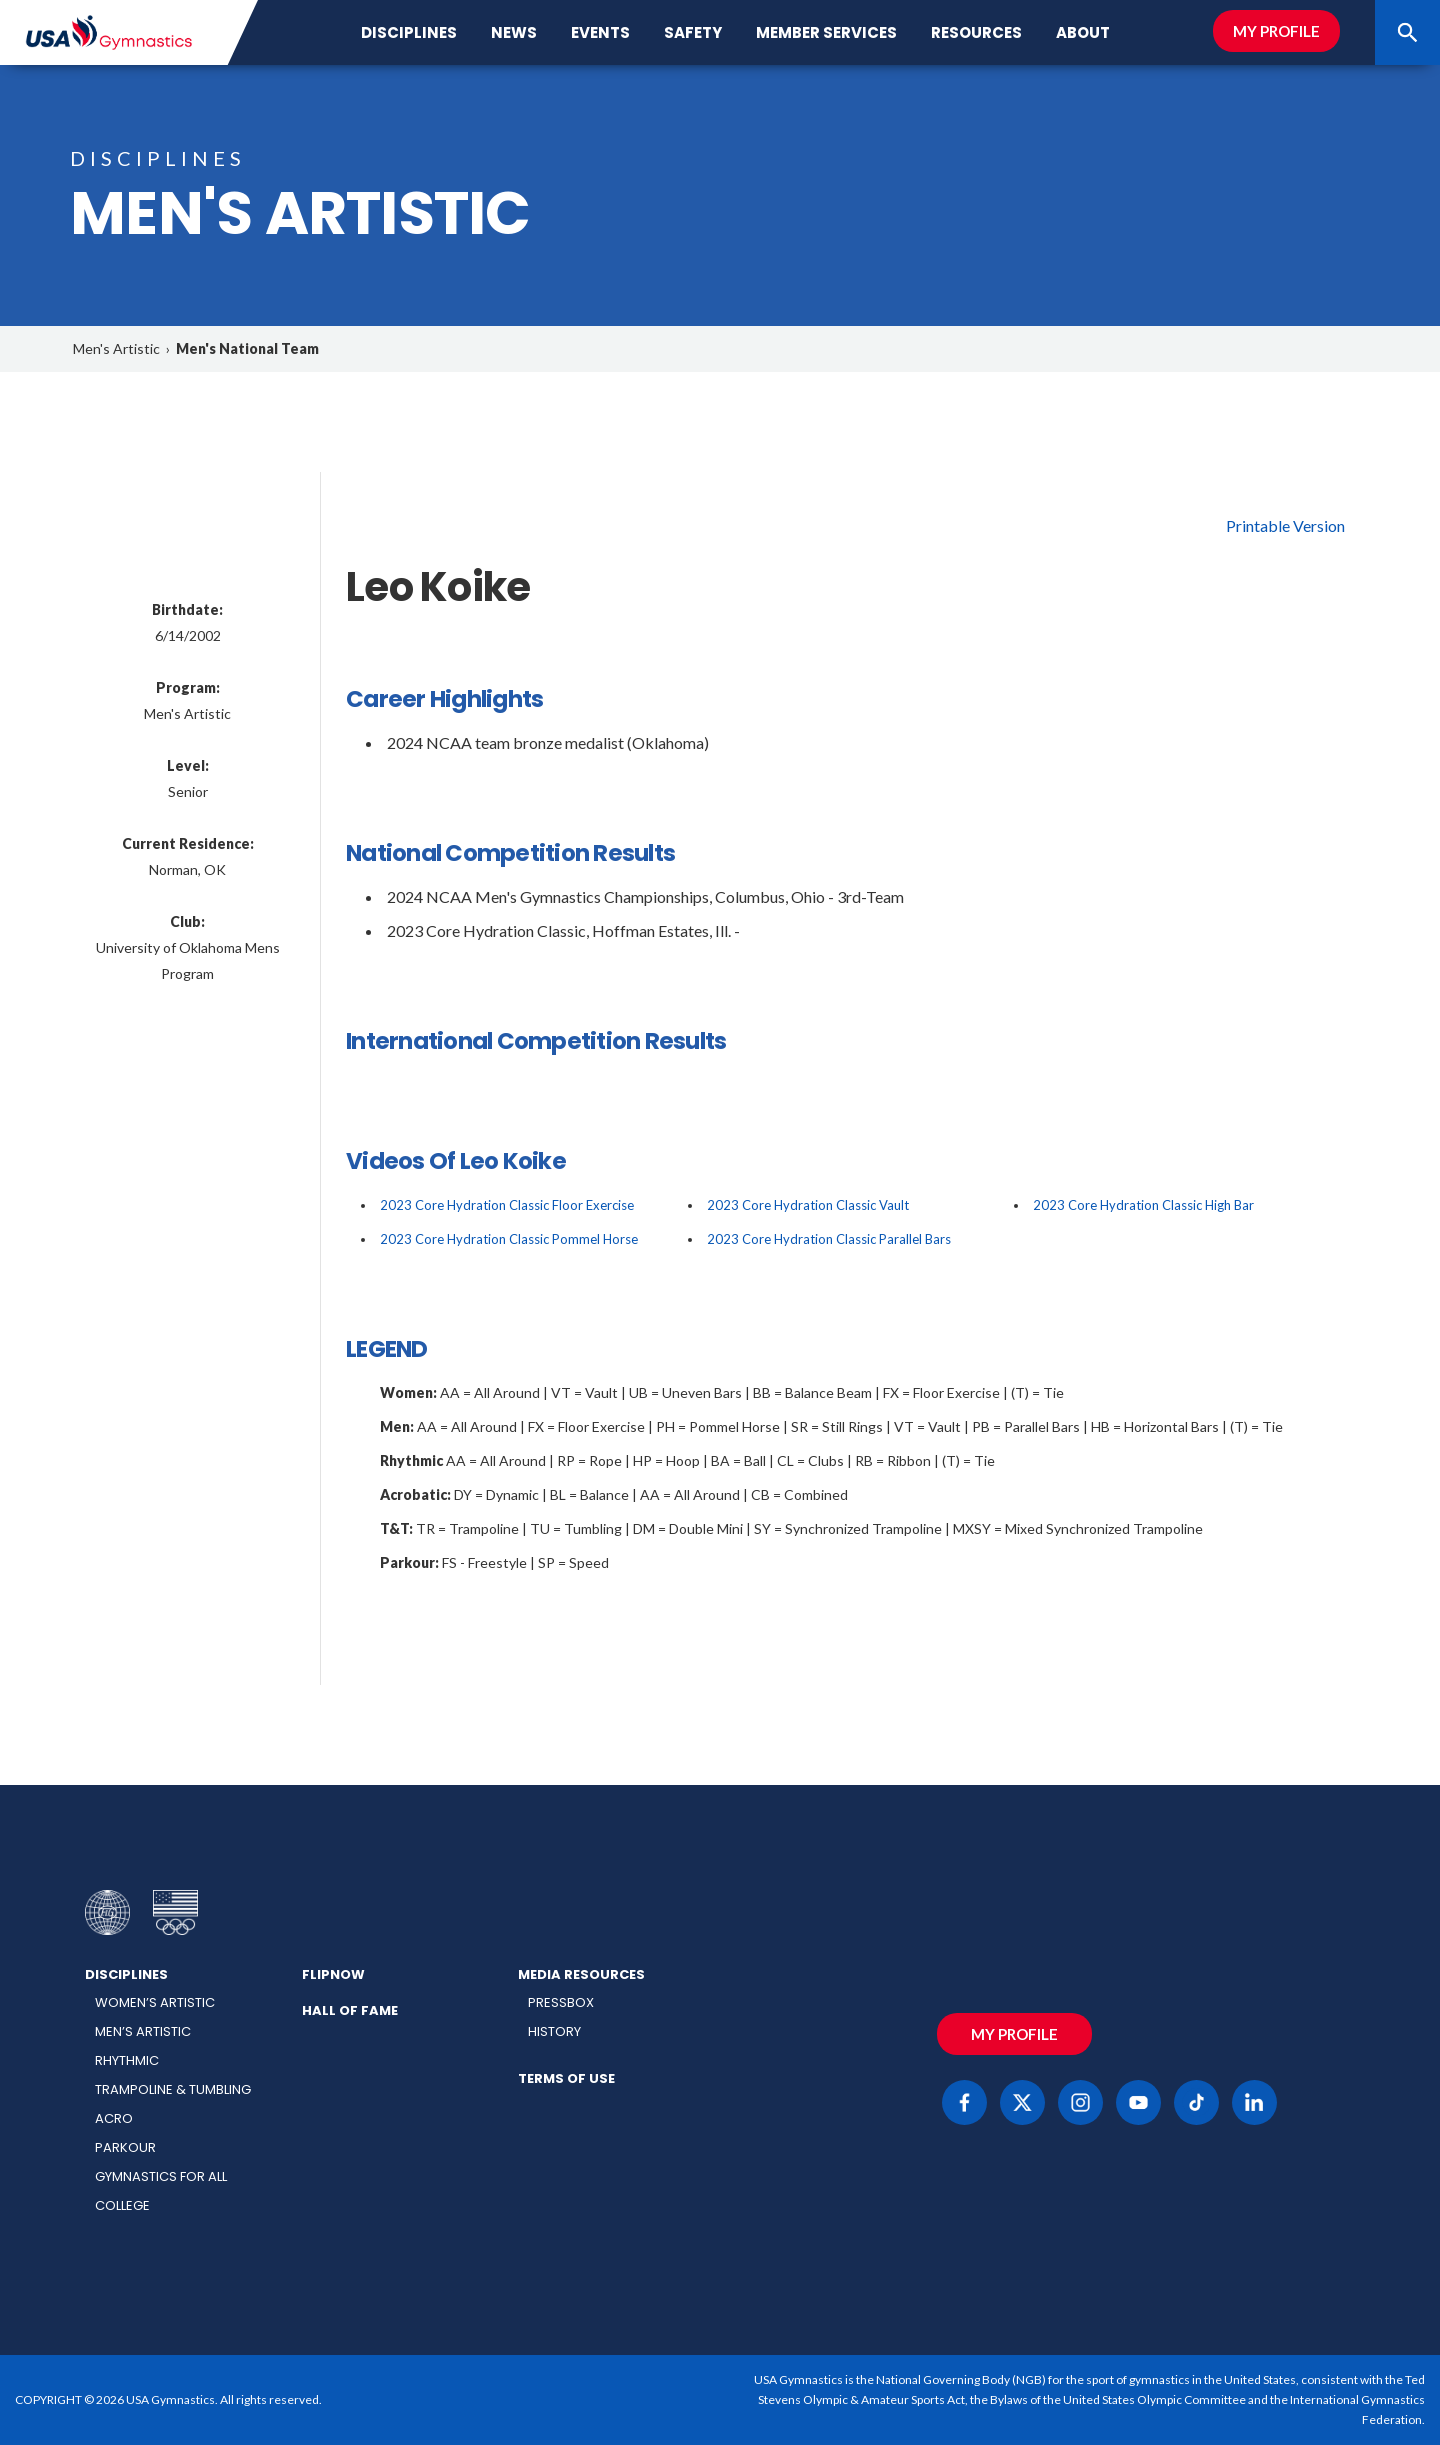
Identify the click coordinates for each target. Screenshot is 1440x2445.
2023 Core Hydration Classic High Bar (1143, 1205)
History (554, 2031)
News (514, 32)
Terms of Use (566, 2078)
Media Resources (581, 1974)
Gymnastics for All (161, 2176)
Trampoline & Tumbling (173, 2089)
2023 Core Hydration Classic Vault (808, 1205)
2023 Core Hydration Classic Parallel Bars (829, 1239)
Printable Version (1285, 525)
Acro (114, 2118)
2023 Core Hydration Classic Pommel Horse (509, 1239)
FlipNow (333, 1974)
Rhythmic (127, 2060)
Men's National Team (247, 348)
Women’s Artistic (155, 2002)
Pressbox (561, 2002)
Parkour (125, 2147)
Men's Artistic (116, 348)
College (122, 2205)
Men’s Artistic (143, 2031)
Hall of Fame (350, 2010)
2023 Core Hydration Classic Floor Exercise (507, 1205)
